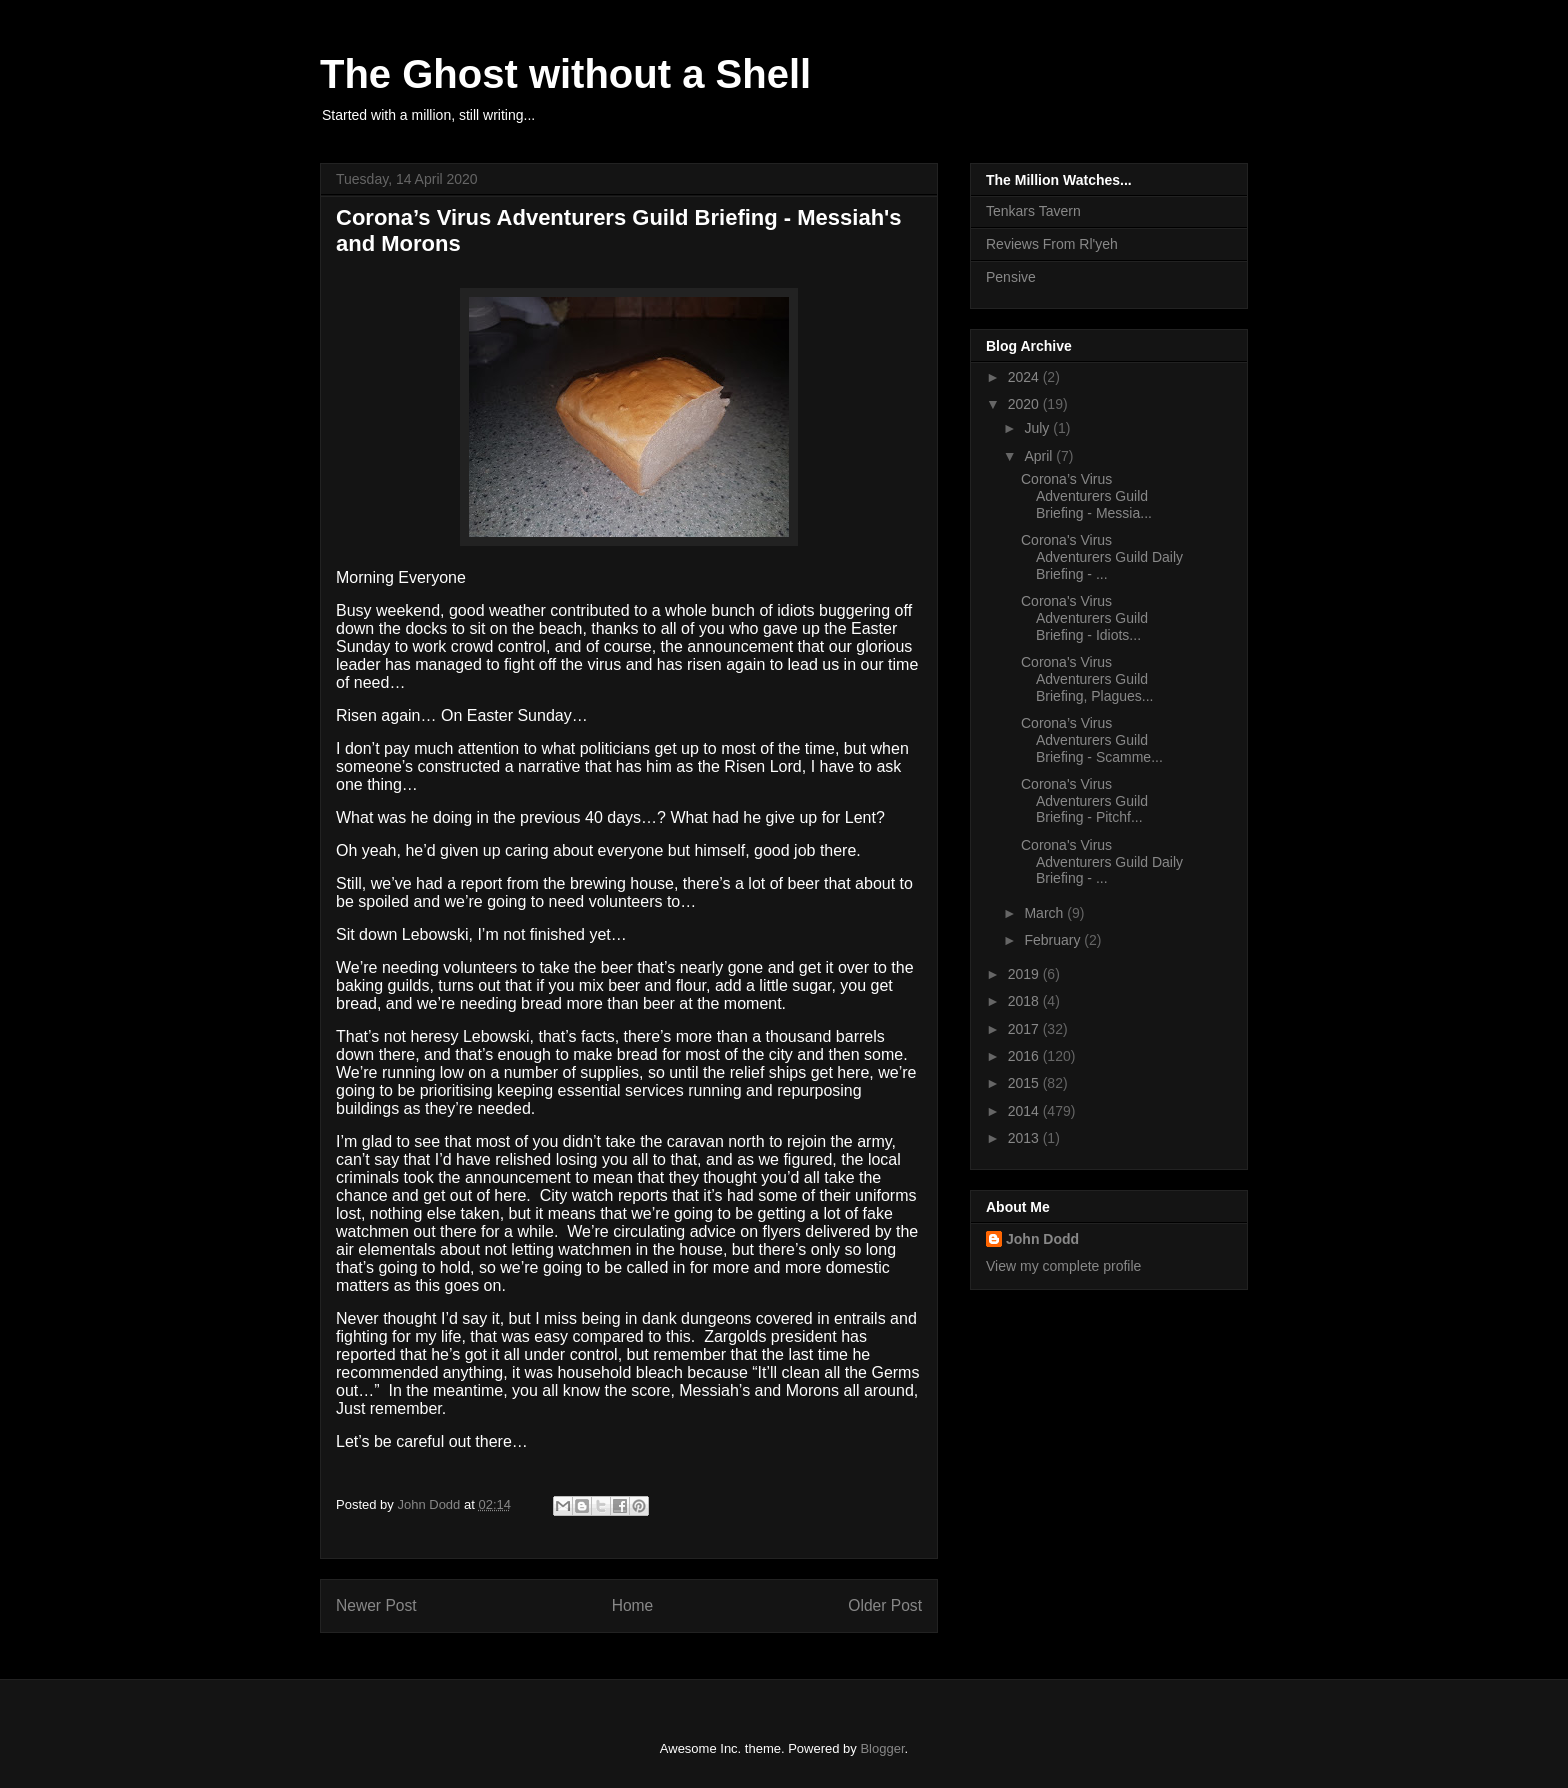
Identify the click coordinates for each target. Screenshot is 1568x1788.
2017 (1025, 1029)
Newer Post (376, 1605)
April (1040, 456)
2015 (1025, 1083)
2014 (1025, 1111)
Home (633, 1605)
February (1054, 940)
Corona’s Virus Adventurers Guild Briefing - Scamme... (1092, 740)
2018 (1025, 1001)
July (1038, 428)
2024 (1025, 377)
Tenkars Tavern (1033, 211)
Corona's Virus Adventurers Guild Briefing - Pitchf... (1084, 801)
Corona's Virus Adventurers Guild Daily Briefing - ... (1102, 557)
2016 (1025, 1056)
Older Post (885, 1605)
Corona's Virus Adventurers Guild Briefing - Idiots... (1084, 618)
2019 (1025, 974)
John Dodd (1042, 1239)
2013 (1025, 1138)
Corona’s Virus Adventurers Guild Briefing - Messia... (1086, 496)
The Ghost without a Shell (565, 74)
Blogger (882, 1748)
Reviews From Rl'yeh (1052, 244)
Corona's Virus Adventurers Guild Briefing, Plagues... (1087, 679)
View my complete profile (1063, 1266)
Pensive (1011, 277)
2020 (1025, 404)
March (1045, 913)
